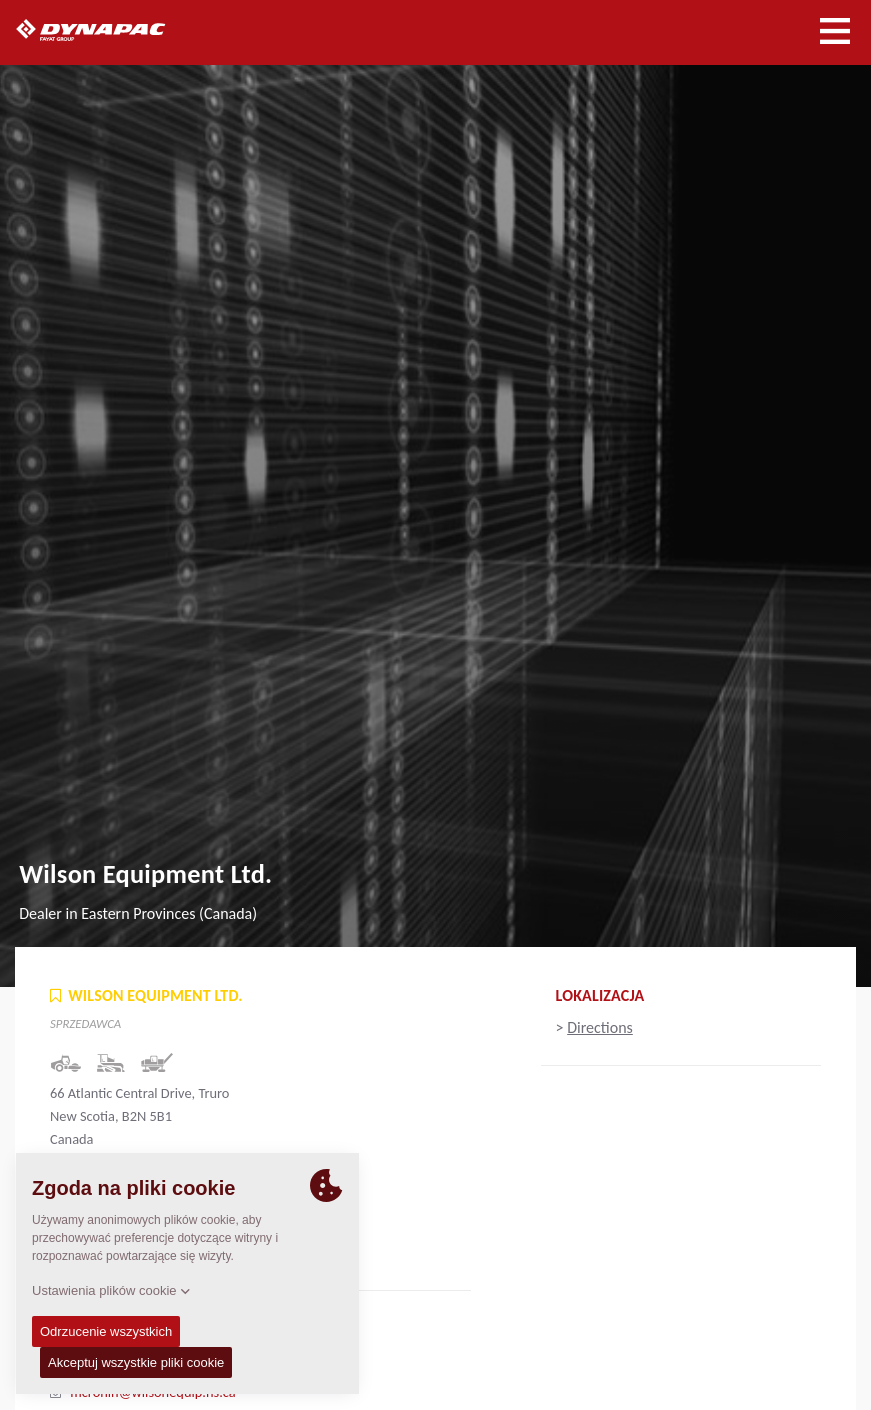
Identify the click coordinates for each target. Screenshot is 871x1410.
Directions (600, 1027)
